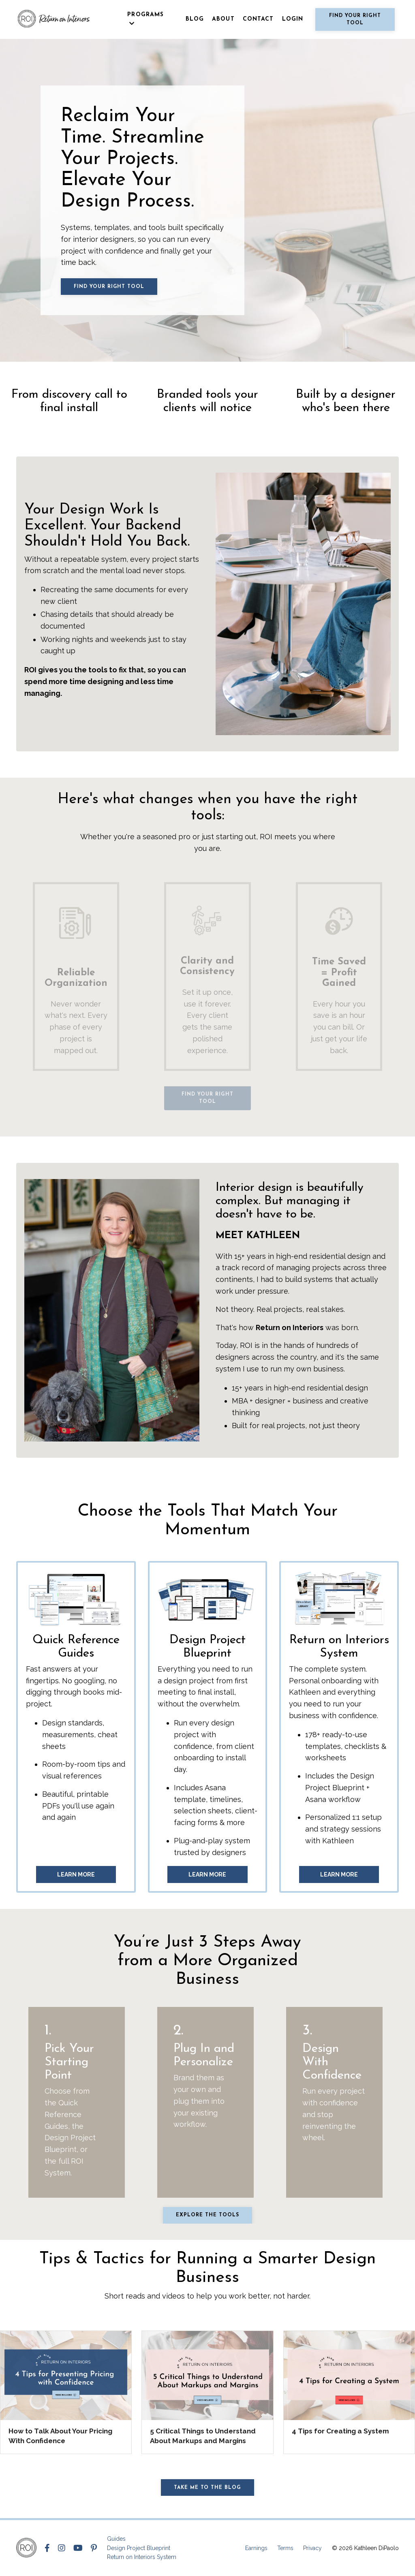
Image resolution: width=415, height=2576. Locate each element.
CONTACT (258, 19)
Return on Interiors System (141, 2557)
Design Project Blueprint (138, 2548)
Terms (285, 2548)
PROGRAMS (145, 19)
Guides (116, 2538)
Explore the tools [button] (207, 2215)
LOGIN (293, 19)
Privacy (312, 2548)
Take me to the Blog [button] (207, 2487)
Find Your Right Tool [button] (355, 19)
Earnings (256, 2548)
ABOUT (223, 19)
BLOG (195, 19)
